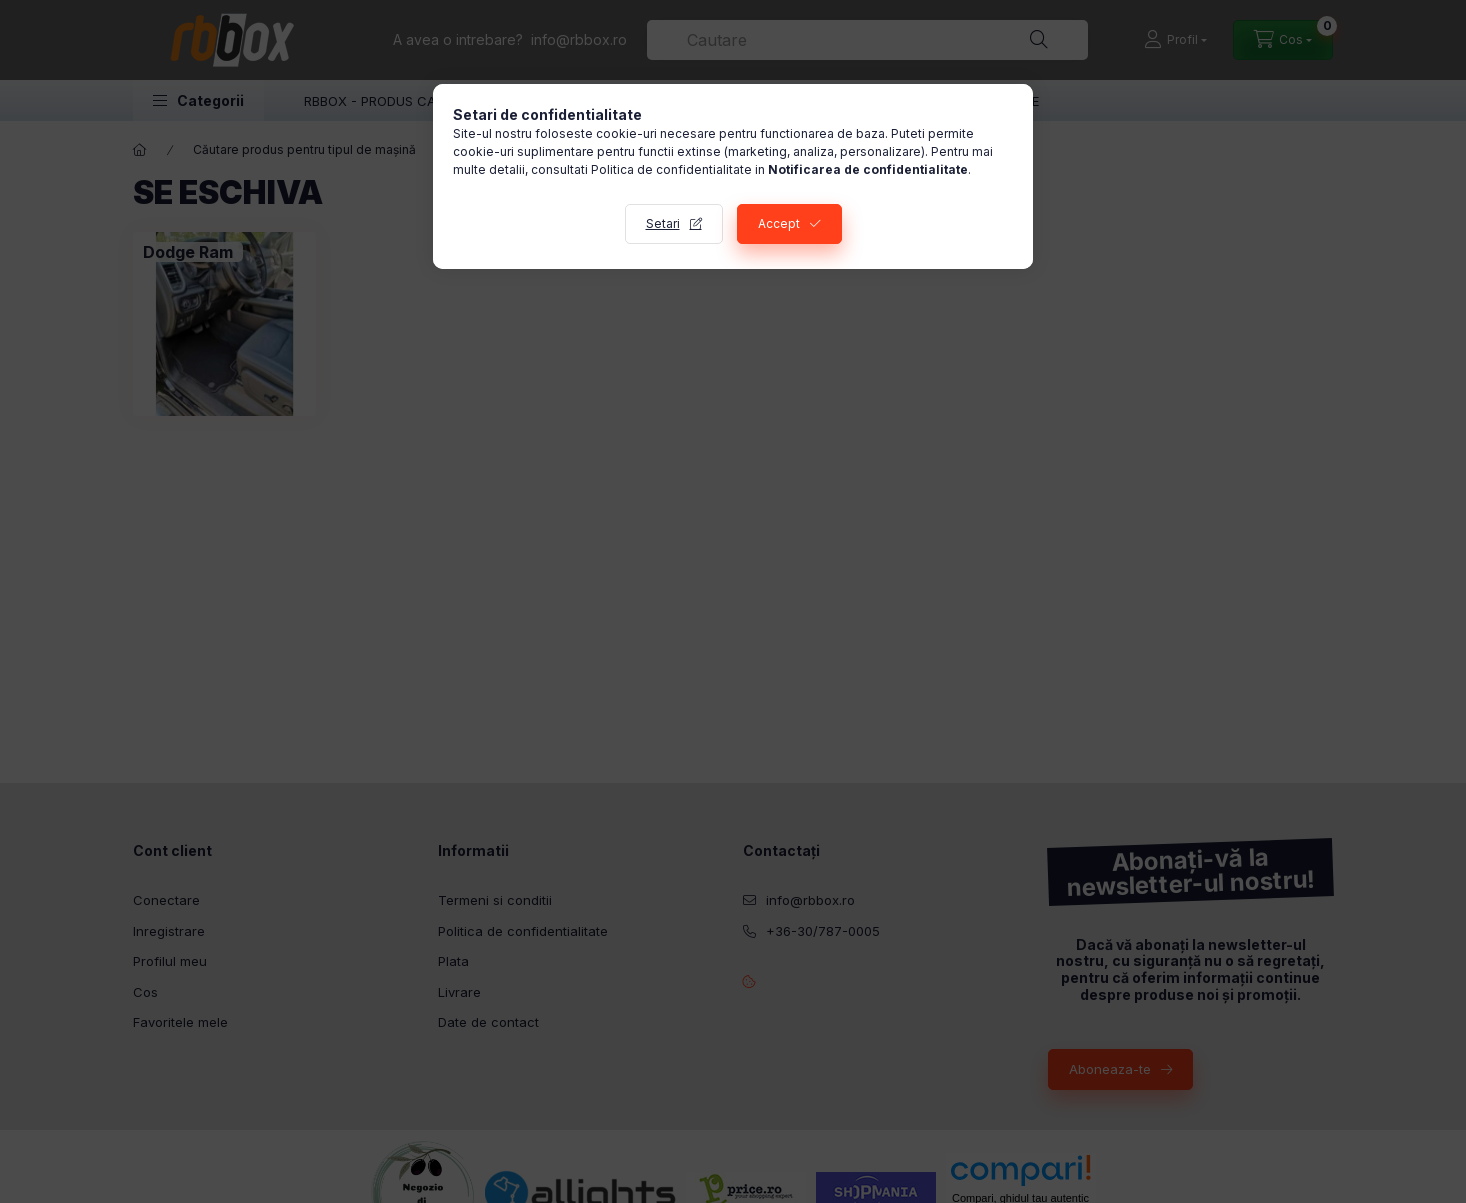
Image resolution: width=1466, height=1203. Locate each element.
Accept (779, 223)
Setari (663, 223)
